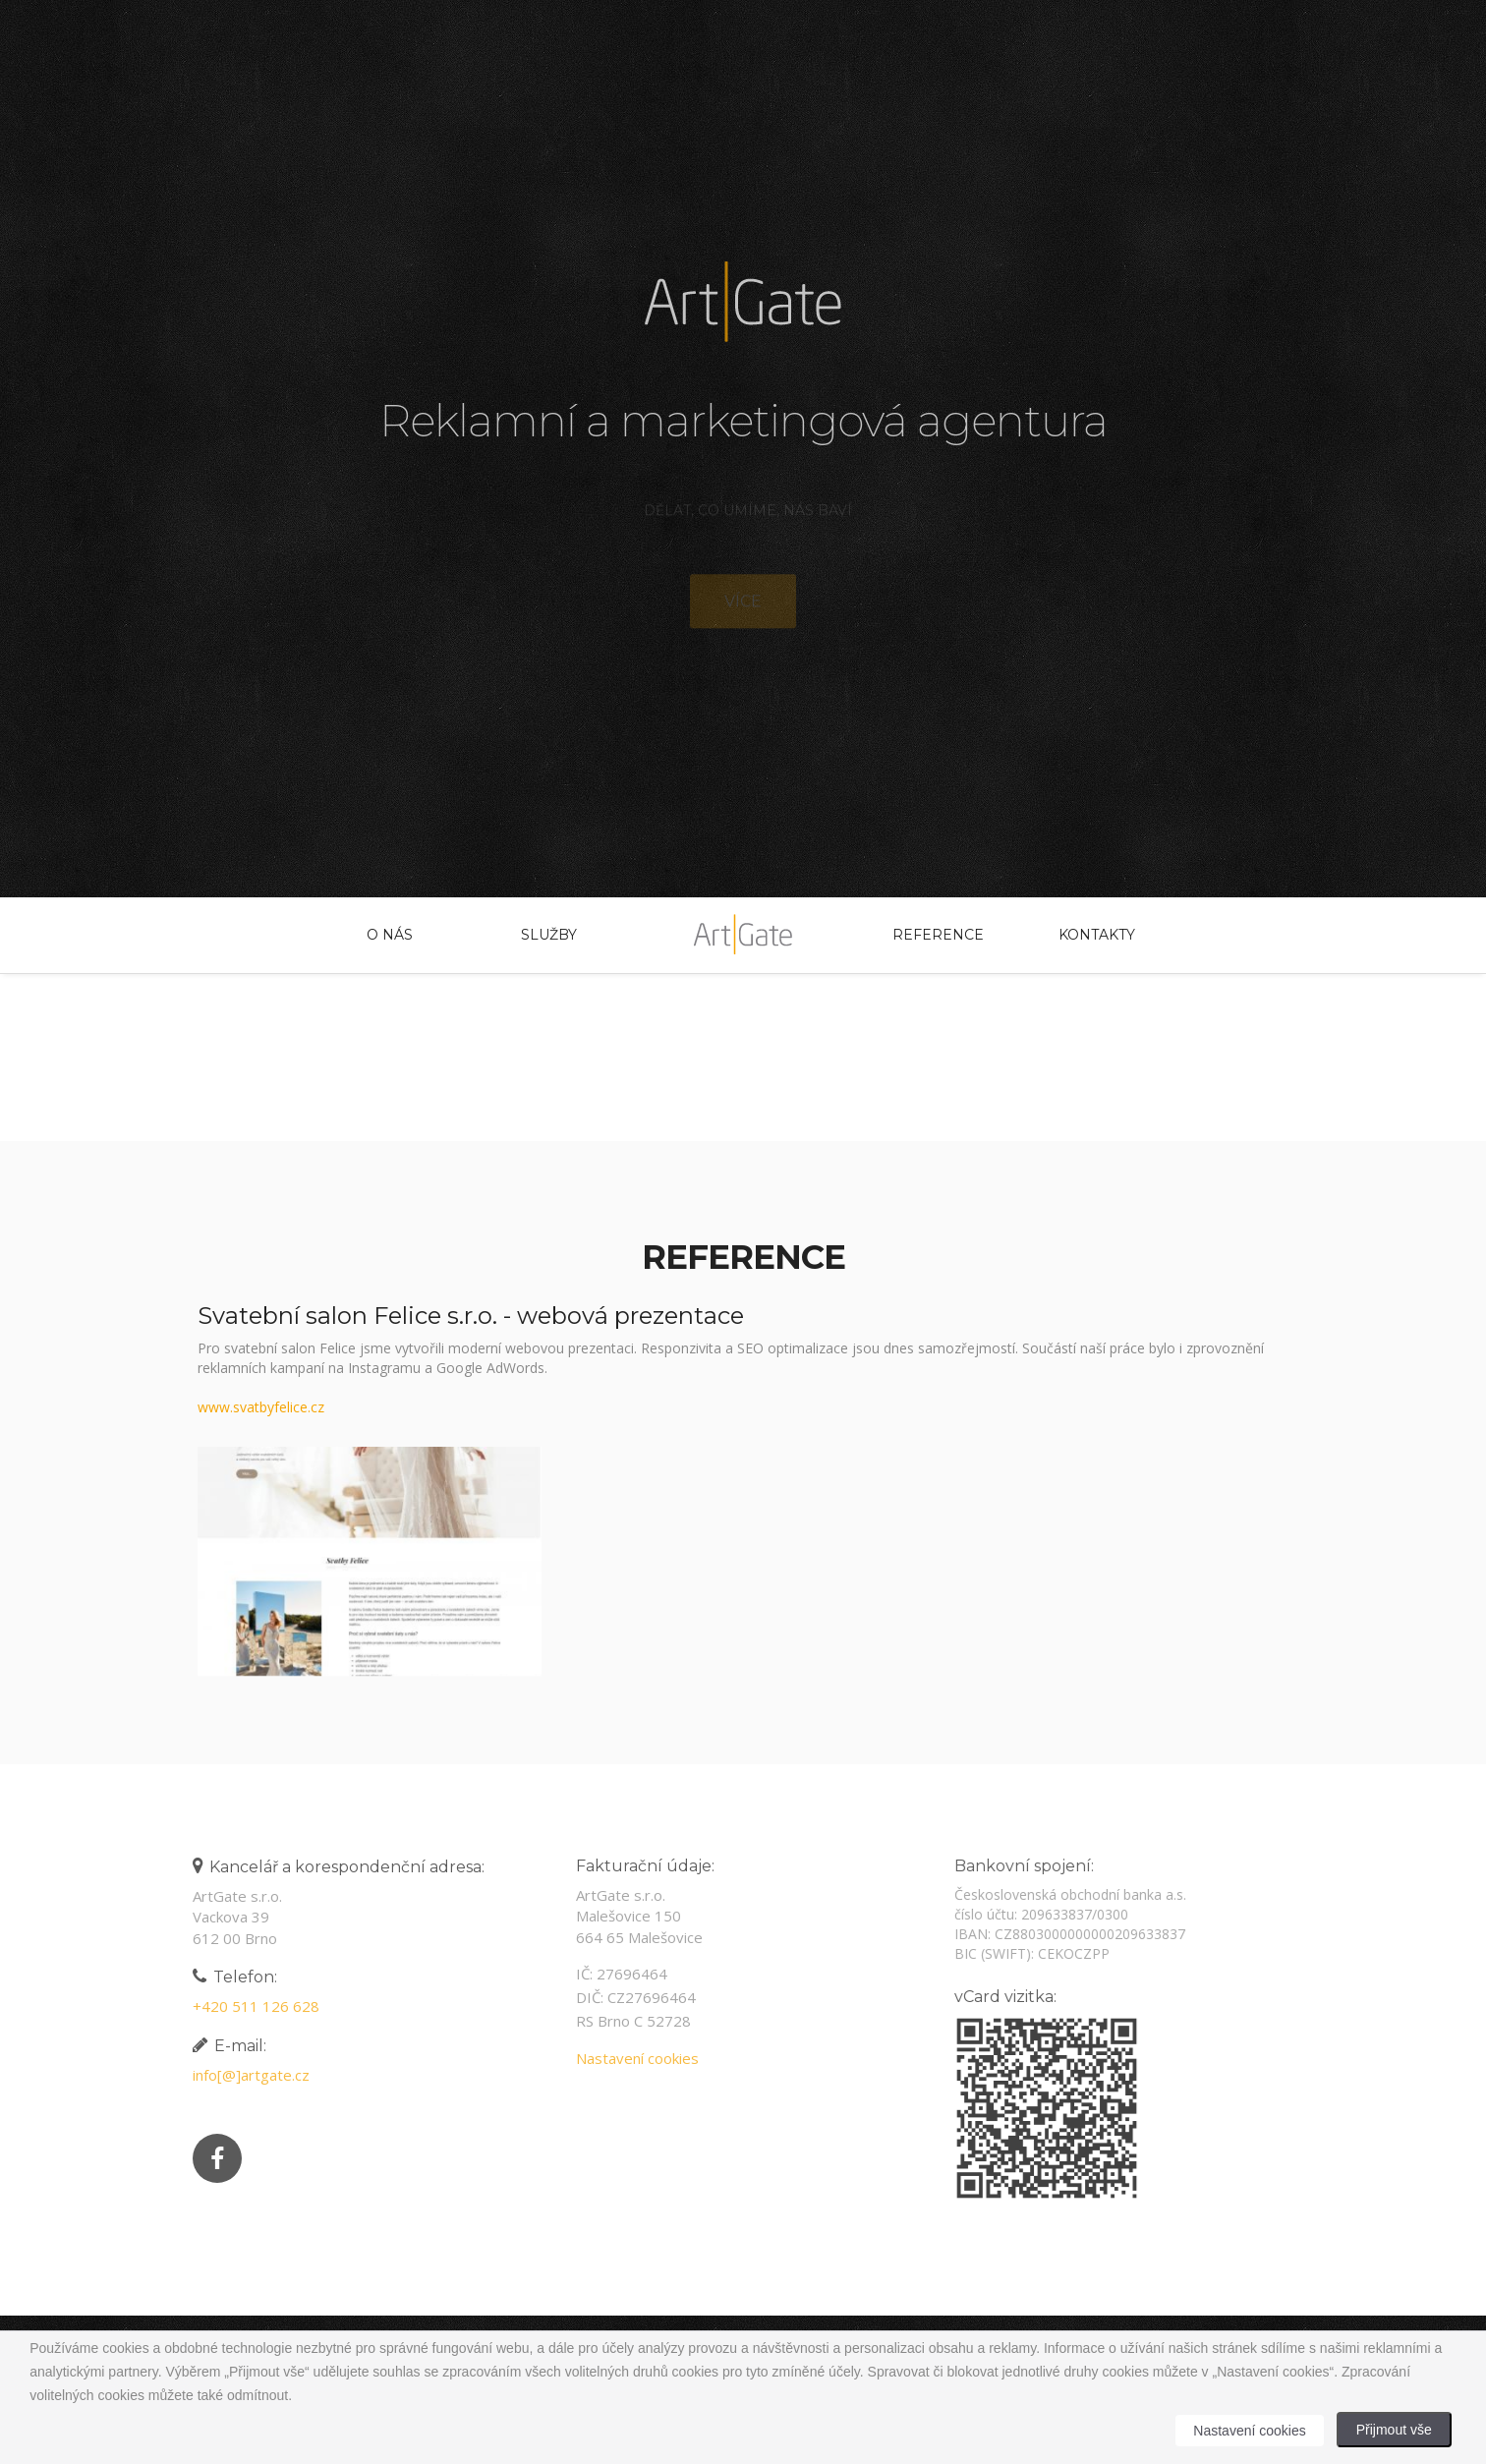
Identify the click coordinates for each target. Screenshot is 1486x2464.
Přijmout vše (1394, 2429)
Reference (937, 935)
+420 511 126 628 (251, 2006)
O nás (390, 935)
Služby (549, 935)
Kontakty (1096, 935)
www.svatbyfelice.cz (261, 1407)
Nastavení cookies (632, 2058)
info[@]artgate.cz (246, 2075)
